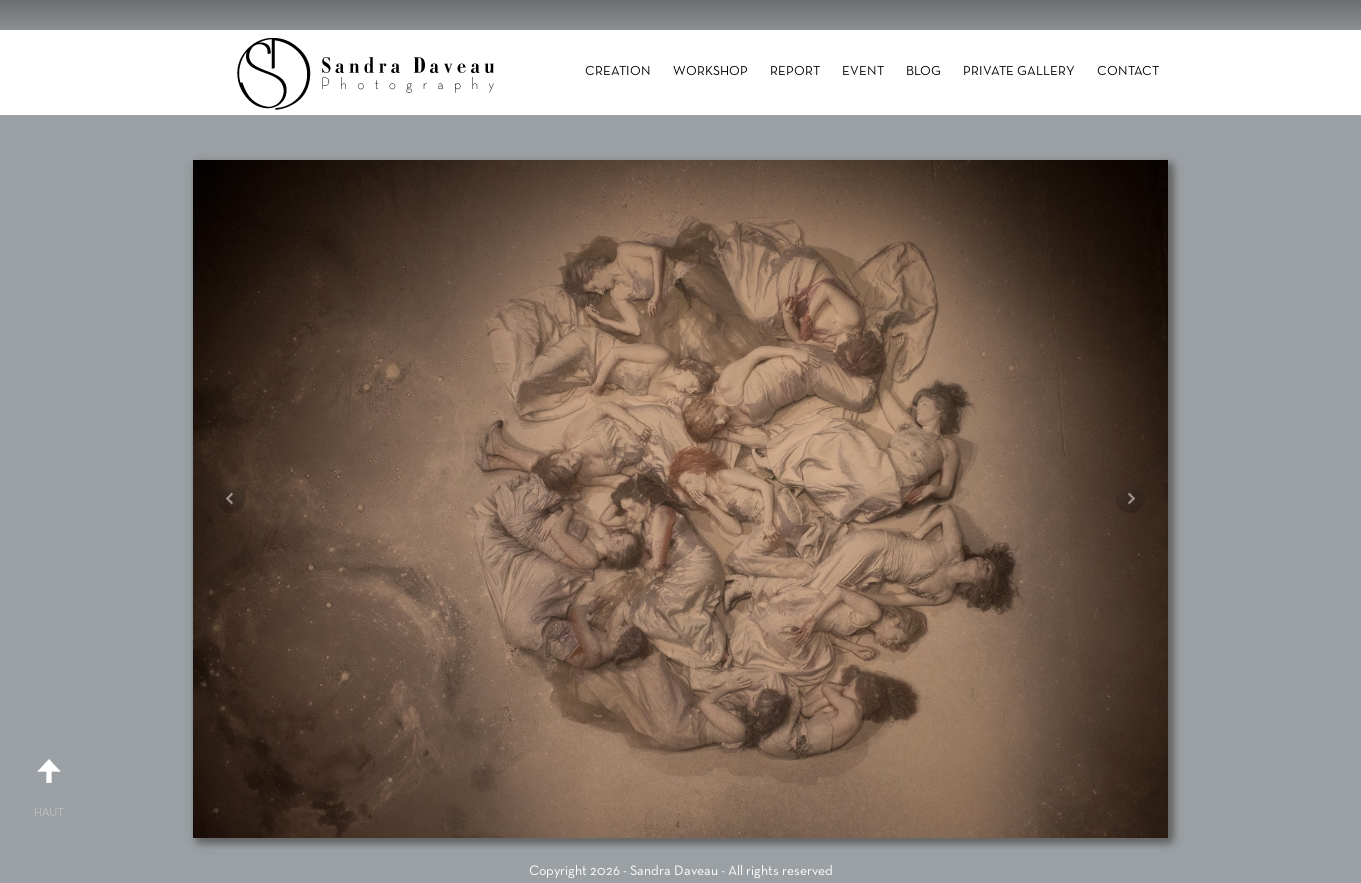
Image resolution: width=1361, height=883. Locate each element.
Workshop (710, 72)
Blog (923, 72)
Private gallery (1019, 72)
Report (795, 72)
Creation (618, 72)
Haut (49, 780)
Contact (1128, 72)
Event (863, 72)
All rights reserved (780, 871)
